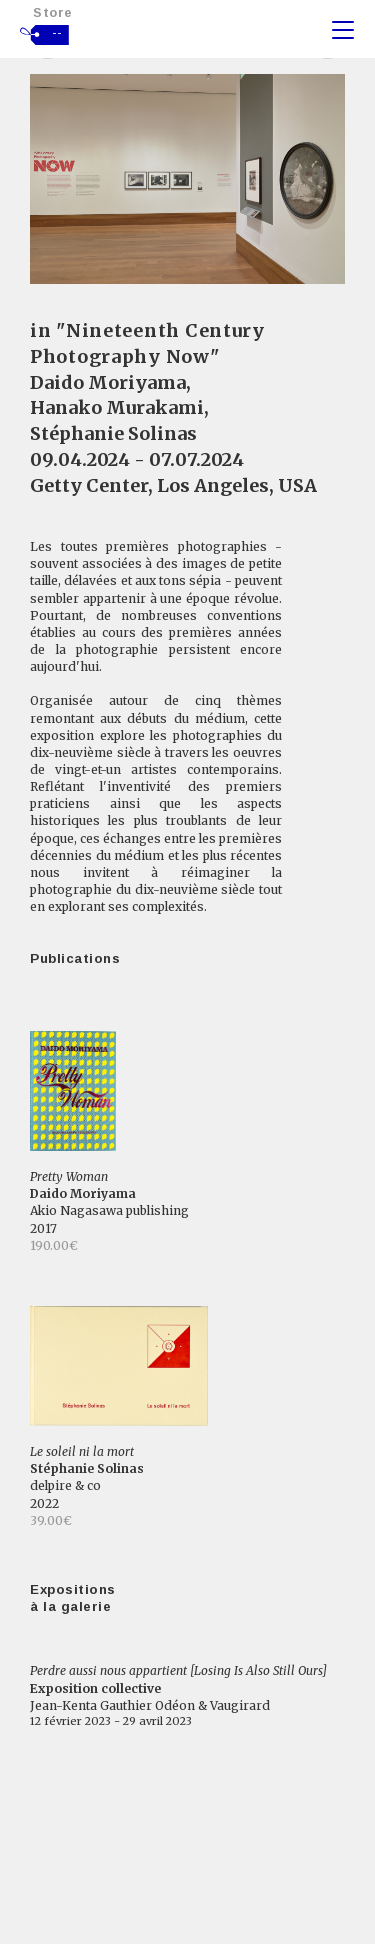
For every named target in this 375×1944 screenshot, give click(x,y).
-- (57, 33)
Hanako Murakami (117, 407)
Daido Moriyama (108, 382)
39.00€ (51, 1520)
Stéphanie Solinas (113, 433)
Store (53, 12)
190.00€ (54, 1245)
